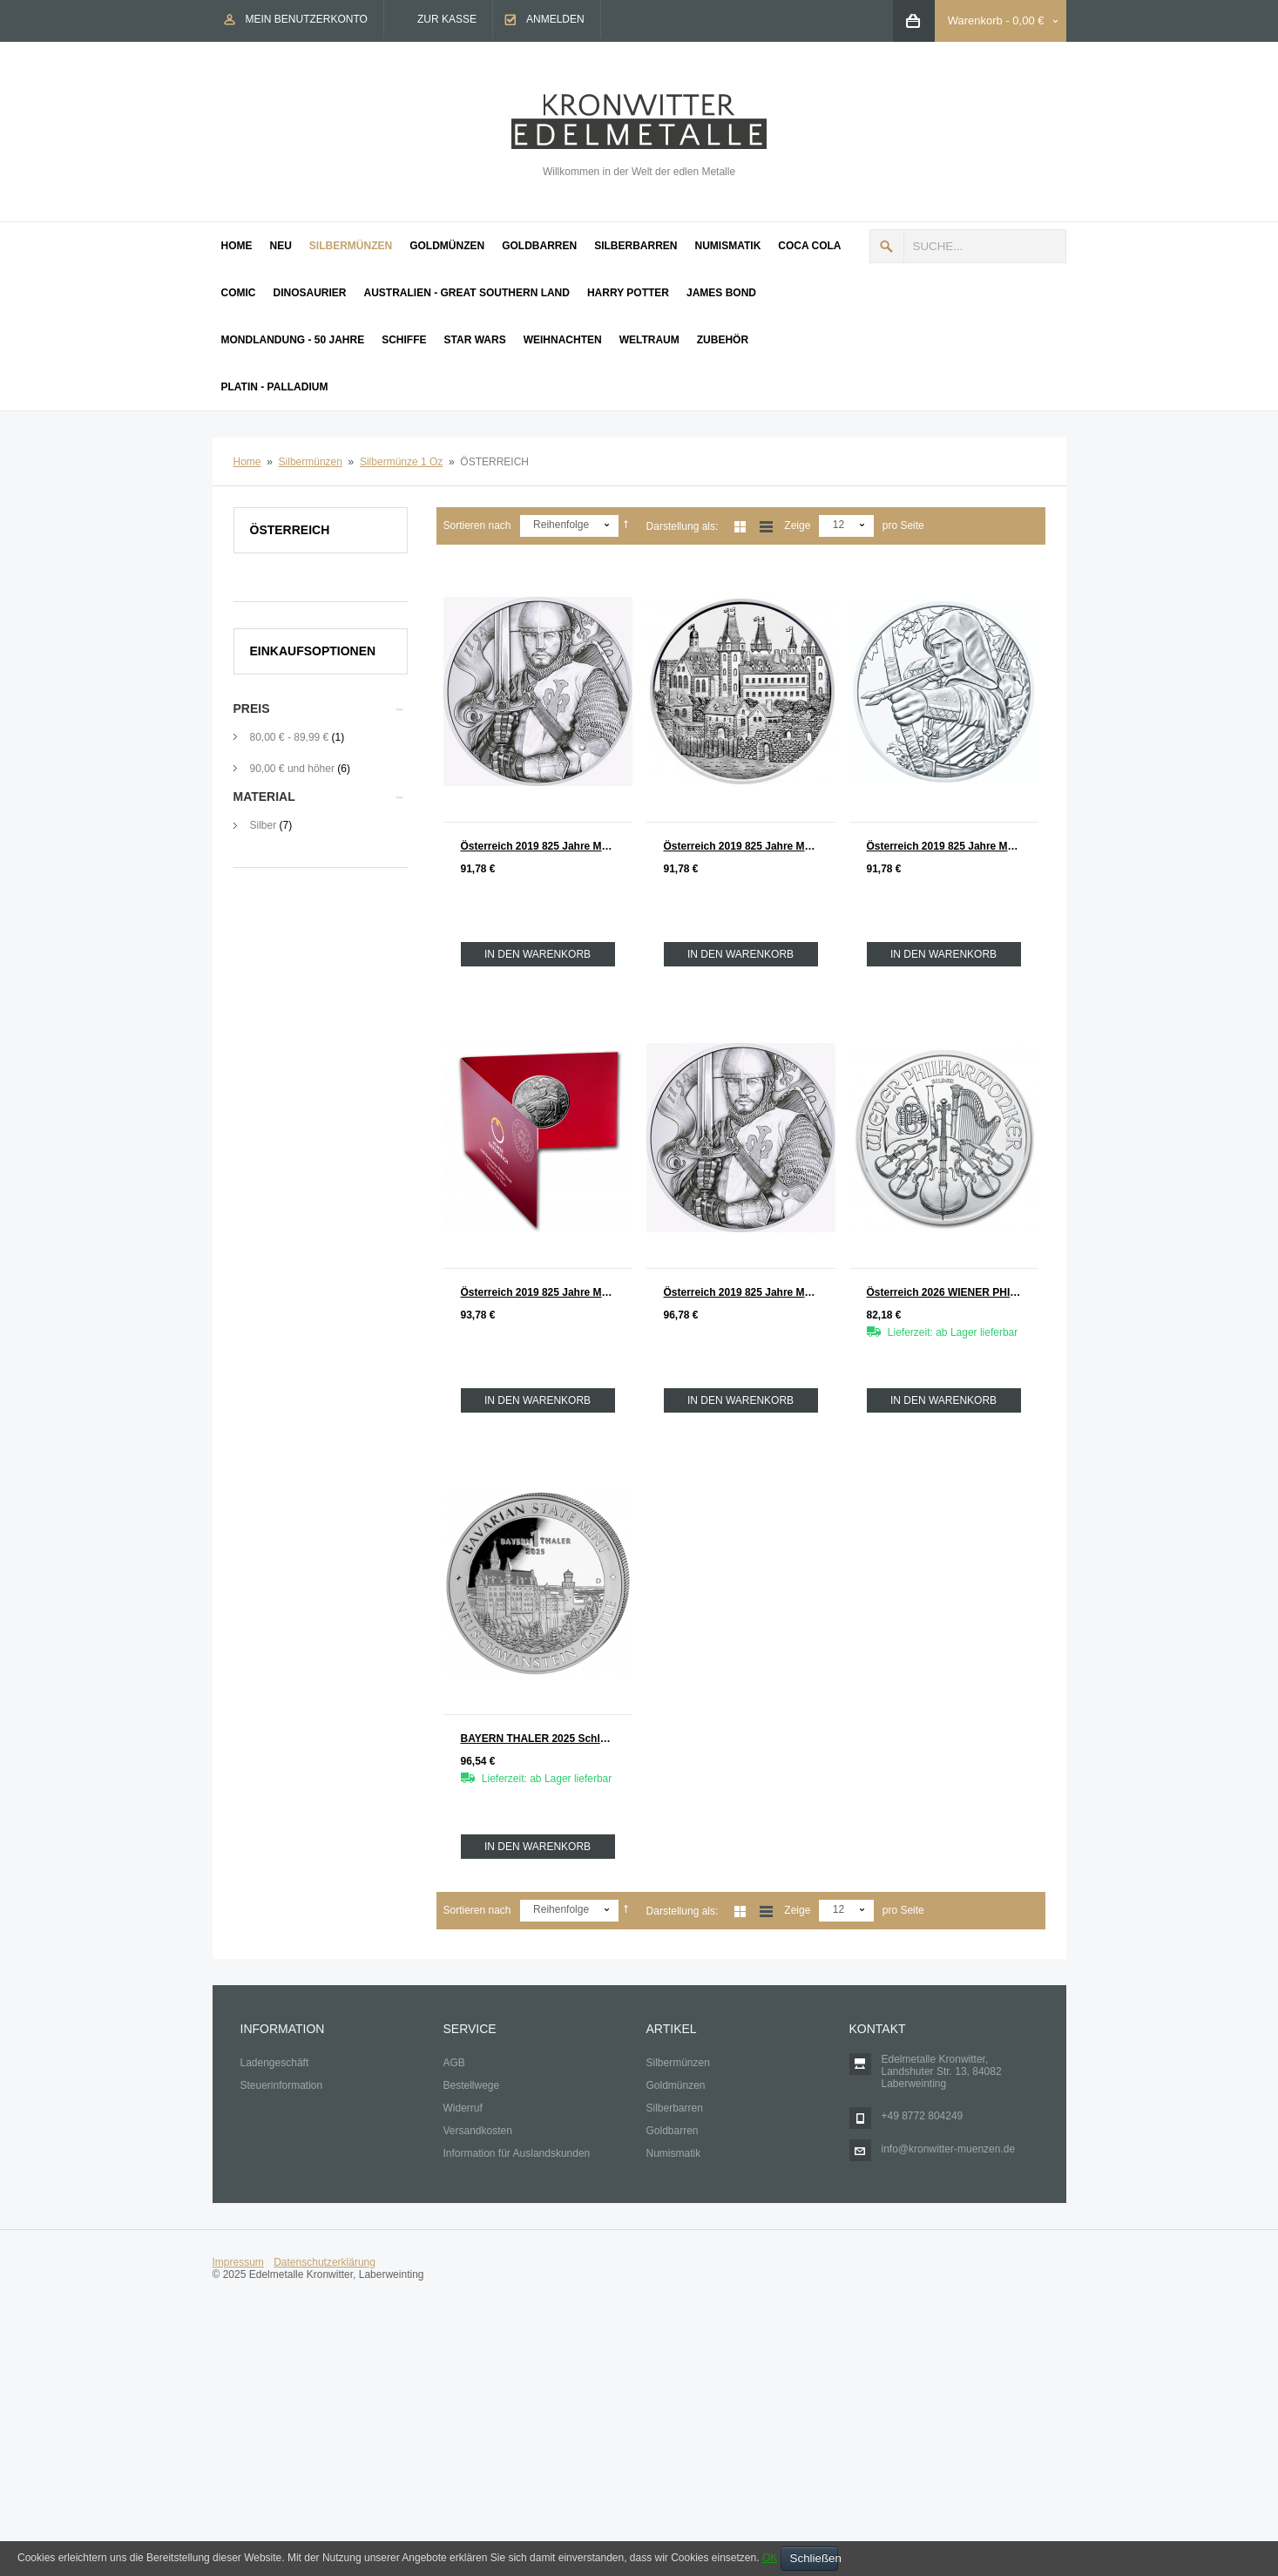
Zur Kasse (447, 19)
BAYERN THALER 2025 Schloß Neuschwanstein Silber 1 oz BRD (546, 1738)
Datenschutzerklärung (324, 2262)
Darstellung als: (682, 526)
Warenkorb (975, 20)
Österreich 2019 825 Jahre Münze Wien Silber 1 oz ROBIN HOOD (952, 846)
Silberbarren (674, 2108)
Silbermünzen (310, 462)
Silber (263, 825)
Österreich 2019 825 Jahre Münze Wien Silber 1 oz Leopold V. (546, 846)
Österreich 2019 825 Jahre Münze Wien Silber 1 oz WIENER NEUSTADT (749, 846)
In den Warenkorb (537, 954)
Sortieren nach (477, 525)
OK (769, 2558)
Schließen (814, 2558)
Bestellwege (471, 2085)
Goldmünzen (676, 2085)
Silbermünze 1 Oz (401, 462)
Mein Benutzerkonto (307, 19)
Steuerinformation (281, 2085)
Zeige (797, 525)
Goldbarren (672, 2131)
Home (247, 462)
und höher (294, 769)
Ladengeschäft (274, 2063)
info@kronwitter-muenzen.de (949, 2149)
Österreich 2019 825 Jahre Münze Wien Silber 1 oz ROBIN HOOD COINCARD (546, 1292)
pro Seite (903, 525)
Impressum (238, 2262)
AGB (454, 2063)
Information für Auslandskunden (517, 2153)
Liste (766, 527)
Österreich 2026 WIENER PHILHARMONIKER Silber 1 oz (952, 1292)
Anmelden (555, 19)
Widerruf (463, 2108)
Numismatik (673, 2153)
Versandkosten (477, 2131)
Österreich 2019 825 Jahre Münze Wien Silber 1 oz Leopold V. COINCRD (749, 1292)
